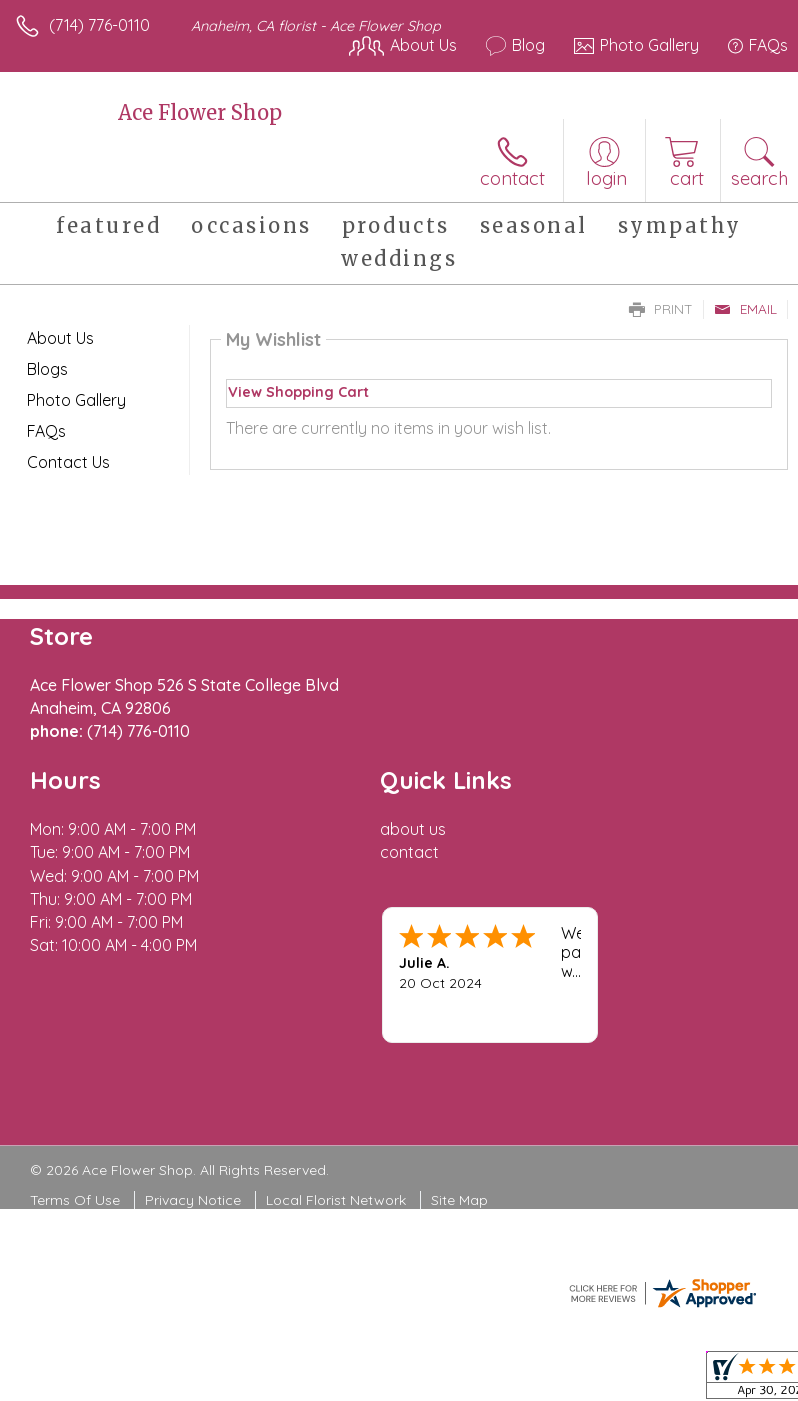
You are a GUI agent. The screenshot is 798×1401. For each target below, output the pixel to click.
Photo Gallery (76, 400)
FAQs (46, 431)
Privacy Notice (193, 1200)
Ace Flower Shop (200, 112)
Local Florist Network (336, 1200)
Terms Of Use (75, 1200)
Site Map (459, 1200)
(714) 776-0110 (99, 25)
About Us (60, 338)
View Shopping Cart (298, 392)
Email (745, 309)
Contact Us (68, 462)
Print (661, 309)
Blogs (47, 369)
